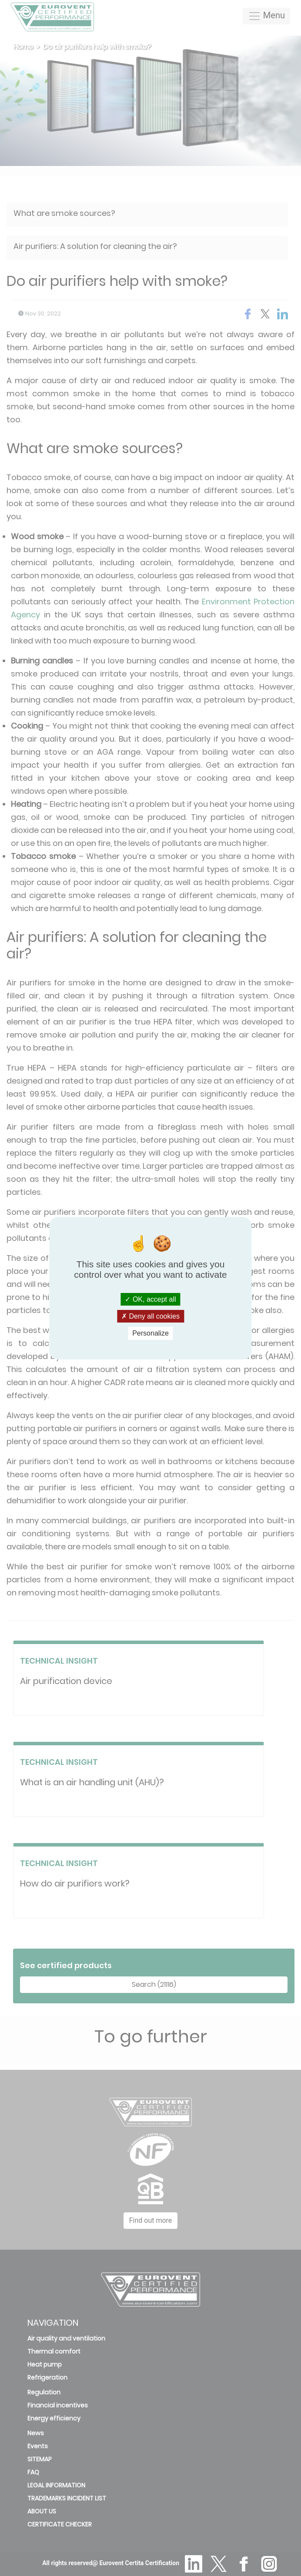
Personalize (150, 1333)
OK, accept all (150, 1299)
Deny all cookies (150, 1316)
